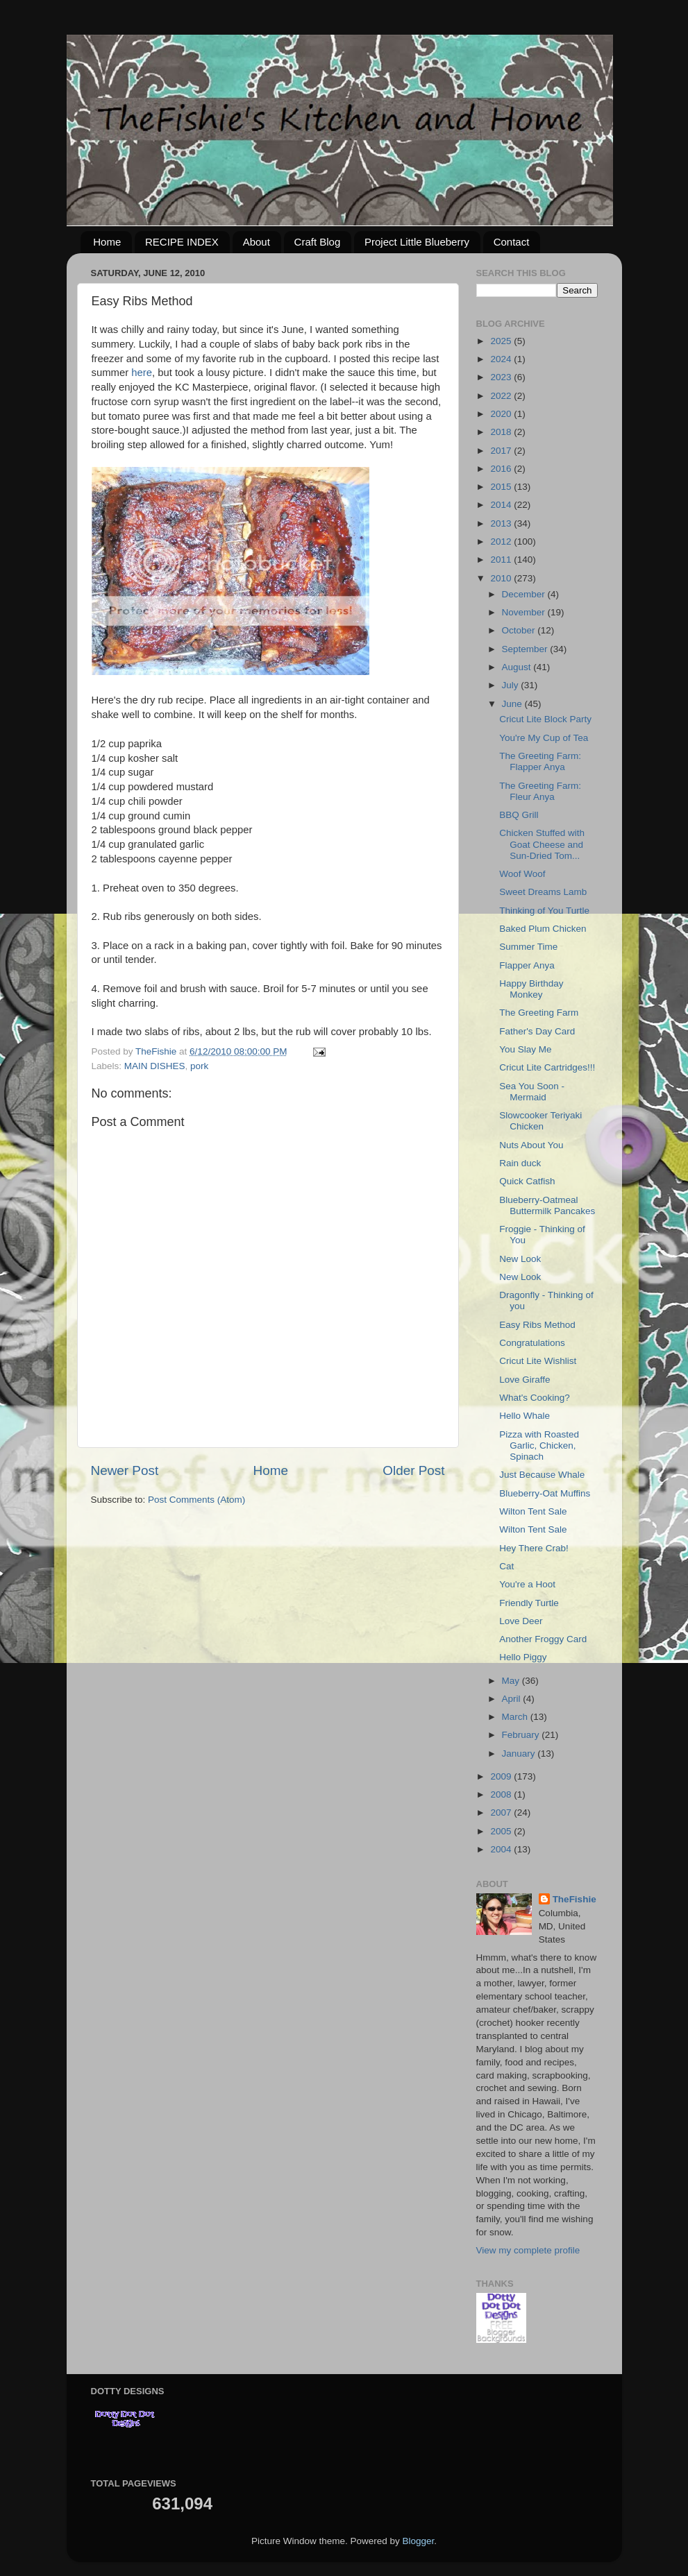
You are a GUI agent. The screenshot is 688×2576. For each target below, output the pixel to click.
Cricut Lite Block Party (545, 719)
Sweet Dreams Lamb (543, 892)
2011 (502, 559)
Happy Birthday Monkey (531, 989)
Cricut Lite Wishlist (537, 1361)
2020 (502, 414)
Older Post (413, 1470)
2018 (502, 432)
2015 (502, 486)
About (256, 242)
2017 (502, 450)
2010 (502, 578)
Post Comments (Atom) (196, 1499)
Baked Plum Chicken (542, 928)
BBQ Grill (518, 815)
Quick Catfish (527, 1181)
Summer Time (528, 946)
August (518, 667)
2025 (502, 341)
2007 (502, 1812)
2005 (502, 1831)
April (512, 1699)
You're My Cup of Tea (543, 738)
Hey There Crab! (534, 1548)
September (526, 649)
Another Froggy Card (543, 1639)
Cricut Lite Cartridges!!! (547, 1067)
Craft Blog (317, 242)
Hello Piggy (522, 1657)
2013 (502, 523)
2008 (502, 1794)
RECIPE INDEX (182, 242)
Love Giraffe (524, 1379)
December (525, 594)
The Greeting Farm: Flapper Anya (540, 761)
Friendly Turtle (529, 1603)
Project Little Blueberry (416, 242)
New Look (520, 1259)
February (522, 1735)
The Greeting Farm (538, 1012)
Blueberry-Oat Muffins (544, 1493)
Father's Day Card (537, 1031)
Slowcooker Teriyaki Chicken (540, 1121)
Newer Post (125, 1470)
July (511, 685)
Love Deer (520, 1621)
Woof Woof (522, 874)
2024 (502, 359)
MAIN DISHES (154, 1066)
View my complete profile (528, 2250)
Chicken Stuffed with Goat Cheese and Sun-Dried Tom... (542, 844)
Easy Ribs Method (537, 1325)
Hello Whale (524, 1415)
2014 (502, 505)
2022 (502, 396)
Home (107, 242)
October (520, 630)
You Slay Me (525, 1049)
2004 (502, 1849)
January (520, 1753)
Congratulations (532, 1343)
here (141, 372)
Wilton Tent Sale (533, 1511)
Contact (512, 242)
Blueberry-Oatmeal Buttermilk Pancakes (547, 1205)
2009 (502, 1776)
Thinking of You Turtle (544, 910)
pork (199, 1066)
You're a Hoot (527, 1584)
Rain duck (520, 1163)
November (525, 612)
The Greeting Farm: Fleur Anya (540, 791)
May (512, 1680)
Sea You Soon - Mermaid (531, 1091)
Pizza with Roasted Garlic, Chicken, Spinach (539, 1445)
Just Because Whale (542, 1474)
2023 (502, 377)
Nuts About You (531, 1145)
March (516, 1717)
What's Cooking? (534, 1397)
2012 (502, 541)
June (513, 704)
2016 (502, 468)
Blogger (419, 2541)
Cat (506, 1566)
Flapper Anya (527, 965)
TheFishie (574, 1899)
